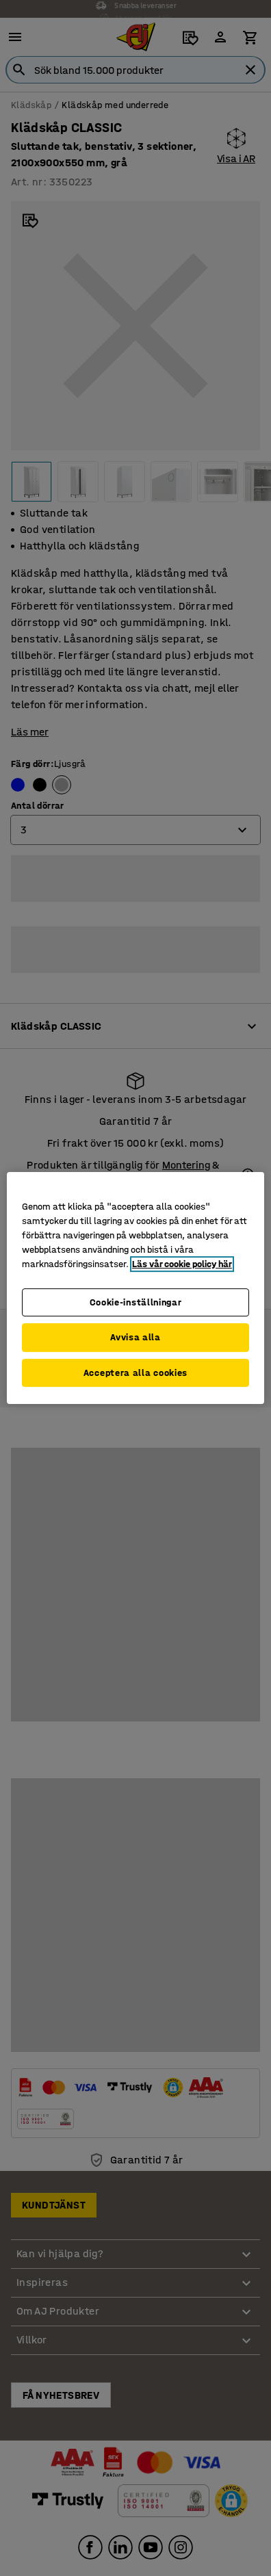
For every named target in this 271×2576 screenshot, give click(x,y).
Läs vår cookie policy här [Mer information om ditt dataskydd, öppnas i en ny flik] (182, 1264)
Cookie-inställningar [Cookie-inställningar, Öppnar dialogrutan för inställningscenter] (136, 1302)
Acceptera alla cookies (135, 1373)
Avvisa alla (135, 1337)
